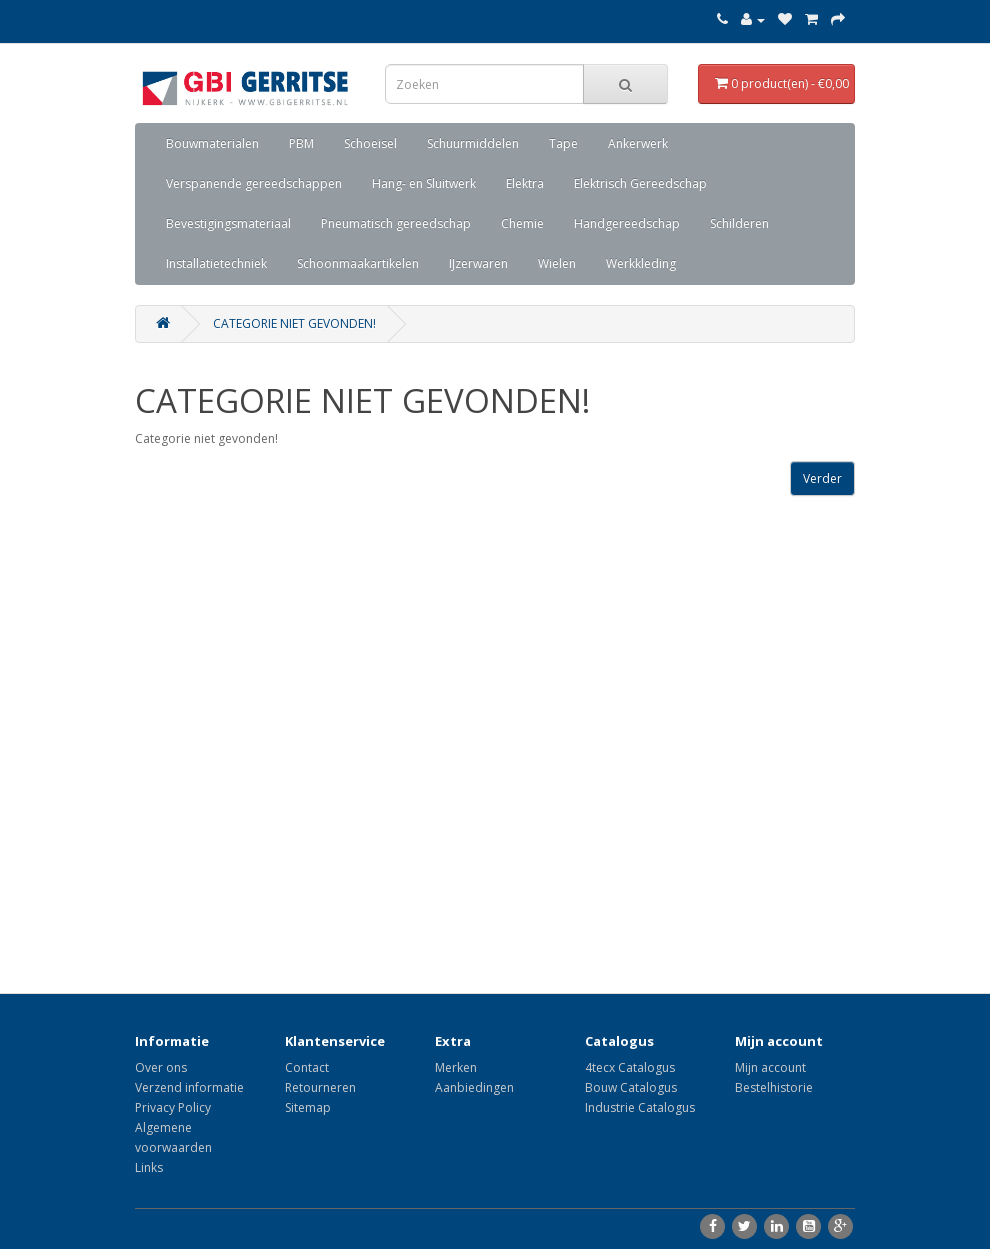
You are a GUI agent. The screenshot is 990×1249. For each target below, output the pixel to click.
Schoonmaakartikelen (358, 263)
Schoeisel (370, 143)
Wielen (557, 263)
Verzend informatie (189, 1087)
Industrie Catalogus (640, 1107)
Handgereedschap (627, 223)
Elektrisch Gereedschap (640, 183)
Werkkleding (641, 263)
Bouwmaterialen (212, 143)
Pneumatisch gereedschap (396, 223)
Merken (456, 1067)
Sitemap (308, 1107)
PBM (301, 143)
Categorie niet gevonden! (294, 323)
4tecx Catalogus (630, 1067)
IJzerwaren (478, 263)
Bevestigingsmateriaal (228, 223)
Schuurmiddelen (473, 143)
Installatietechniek (216, 263)
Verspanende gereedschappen (254, 183)
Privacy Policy (173, 1107)
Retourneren (320, 1087)
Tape (563, 143)
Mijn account (770, 1067)
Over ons (161, 1067)
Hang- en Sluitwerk (424, 183)
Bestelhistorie (774, 1087)
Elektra (525, 183)
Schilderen (739, 223)
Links (149, 1167)
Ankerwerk (638, 143)
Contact (307, 1067)
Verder (822, 478)
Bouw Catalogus (631, 1087)
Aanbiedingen (474, 1087)
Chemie (522, 223)
